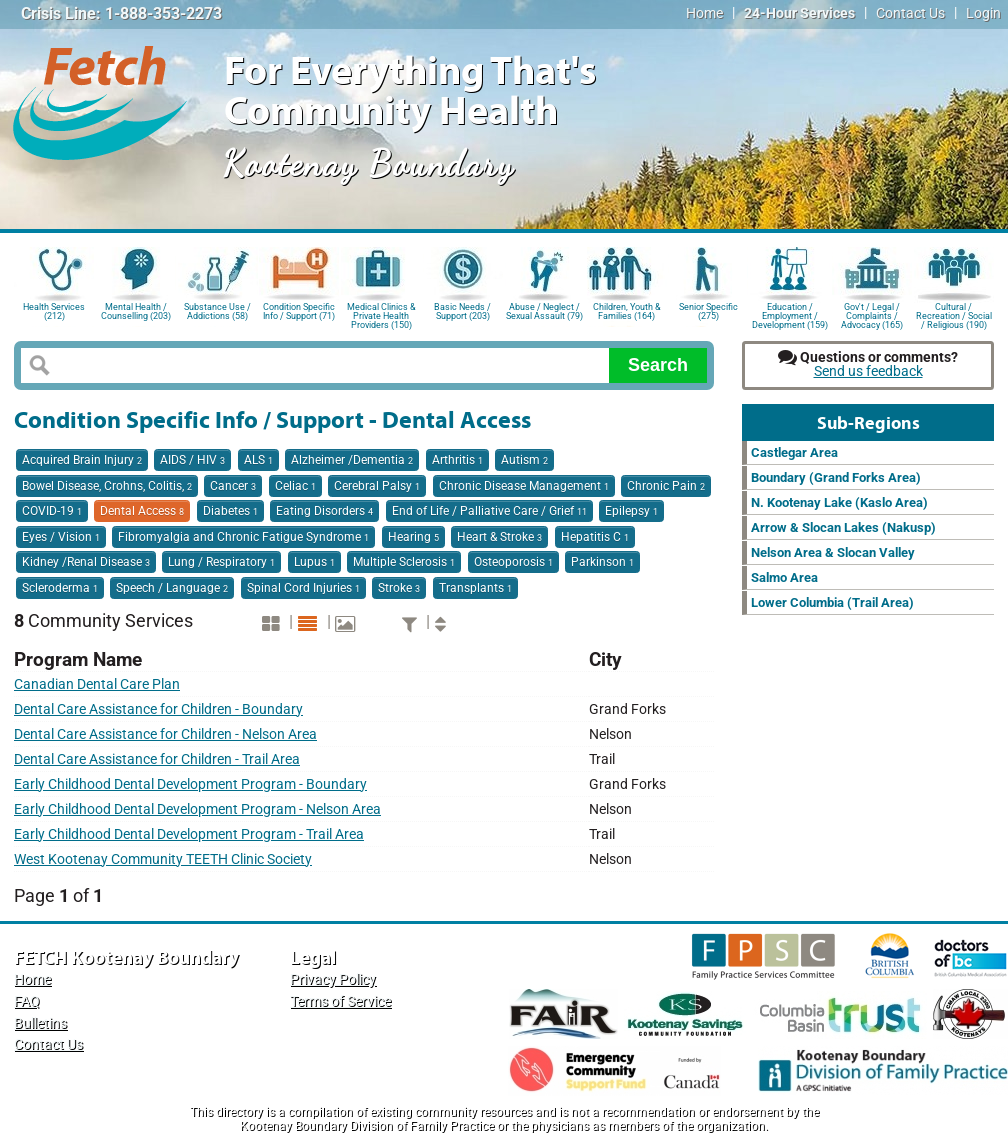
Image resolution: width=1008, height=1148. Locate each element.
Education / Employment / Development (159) (790, 314)
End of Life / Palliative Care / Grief (489, 511)
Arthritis (457, 460)
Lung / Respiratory (221, 562)
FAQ (27, 1001)
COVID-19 (52, 511)
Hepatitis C (595, 537)
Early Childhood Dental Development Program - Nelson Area (197, 809)
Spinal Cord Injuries (303, 588)
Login (983, 13)
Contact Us (910, 13)
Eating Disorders (324, 511)
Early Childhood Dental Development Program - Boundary (190, 784)
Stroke (399, 588)
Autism (524, 460)
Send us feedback (868, 371)
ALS (258, 460)
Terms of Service (340, 1001)
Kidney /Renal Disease (86, 562)
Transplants (475, 588)
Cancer (233, 486)
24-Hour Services (799, 13)
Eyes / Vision (61, 537)
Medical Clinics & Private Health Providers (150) (381, 314)
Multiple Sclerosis (404, 562)
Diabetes (230, 511)
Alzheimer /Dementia (352, 460)
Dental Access (142, 511)
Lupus (314, 562)
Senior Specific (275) (708, 311)
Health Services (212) (54, 311)
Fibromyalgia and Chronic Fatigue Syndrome (243, 537)
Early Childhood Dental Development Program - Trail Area (189, 834)
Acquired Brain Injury (82, 460)
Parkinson (602, 562)
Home (704, 13)
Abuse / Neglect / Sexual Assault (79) (544, 311)
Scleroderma (60, 588)
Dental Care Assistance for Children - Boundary (158, 709)
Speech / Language (172, 588)
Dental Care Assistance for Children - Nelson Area (165, 734)
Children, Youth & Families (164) (627, 311)
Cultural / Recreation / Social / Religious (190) (954, 314)
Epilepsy (631, 511)
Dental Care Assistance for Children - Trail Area (157, 759)
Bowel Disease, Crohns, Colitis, (107, 486)
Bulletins (40, 1023)
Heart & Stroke (499, 537)
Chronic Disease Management (524, 486)
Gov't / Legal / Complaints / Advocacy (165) (872, 314)
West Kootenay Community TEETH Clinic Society (163, 859)
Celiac (295, 486)
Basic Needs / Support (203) (462, 311)
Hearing (413, 537)
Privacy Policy (333, 979)
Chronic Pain (666, 486)
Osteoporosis (513, 562)
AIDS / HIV (192, 460)
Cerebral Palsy (377, 486)
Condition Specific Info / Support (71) (299, 311)
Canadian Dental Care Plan (97, 684)
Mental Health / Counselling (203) (136, 311)
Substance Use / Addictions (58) (217, 311)
